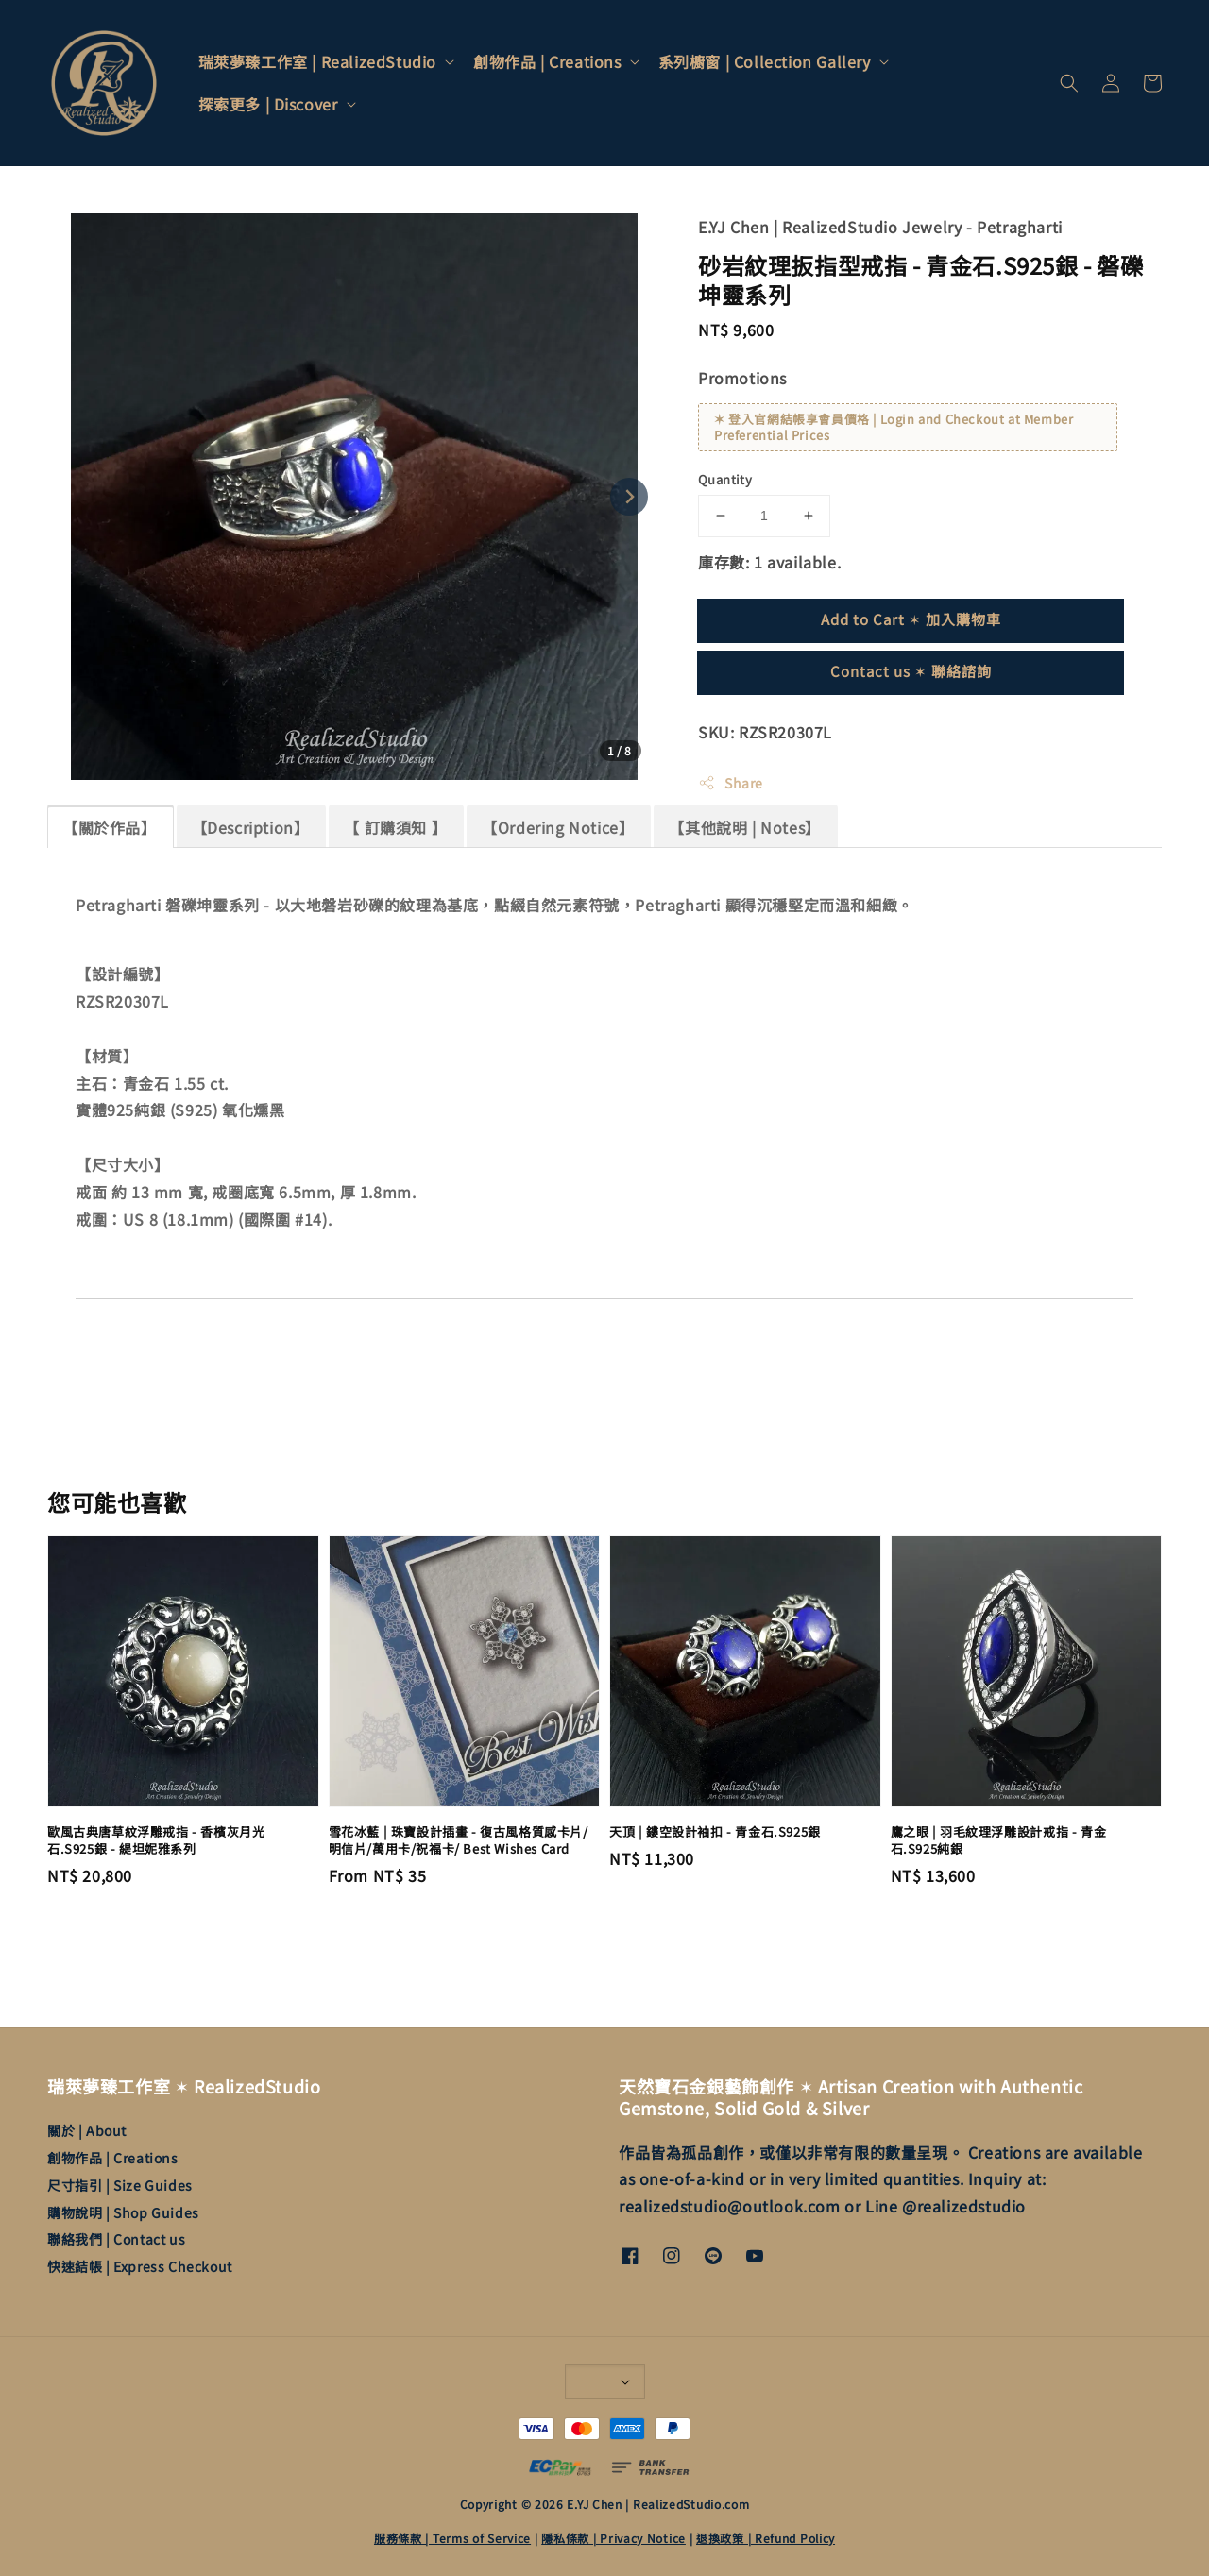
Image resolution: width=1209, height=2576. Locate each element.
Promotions (742, 377)
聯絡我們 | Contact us (116, 2238)
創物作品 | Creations (547, 62)
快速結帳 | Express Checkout (139, 2266)
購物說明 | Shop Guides (123, 2212)
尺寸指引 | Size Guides (120, 2185)
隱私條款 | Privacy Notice (613, 2538)
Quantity (725, 479)
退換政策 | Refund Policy (765, 2538)
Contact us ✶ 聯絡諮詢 (911, 671)
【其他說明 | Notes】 (744, 827)
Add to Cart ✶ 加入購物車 (911, 619)
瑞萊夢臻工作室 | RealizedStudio (317, 62)
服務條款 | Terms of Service (452, 2538)
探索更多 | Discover (268, 104)
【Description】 (251, 827)
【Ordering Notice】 (558, 827)
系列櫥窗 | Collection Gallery (764, 62)
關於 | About (87, 2131)
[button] (1069, 83)
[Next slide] (629, 497)
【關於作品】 (109, 827)
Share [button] (730, 782)
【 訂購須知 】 (395, 827)
